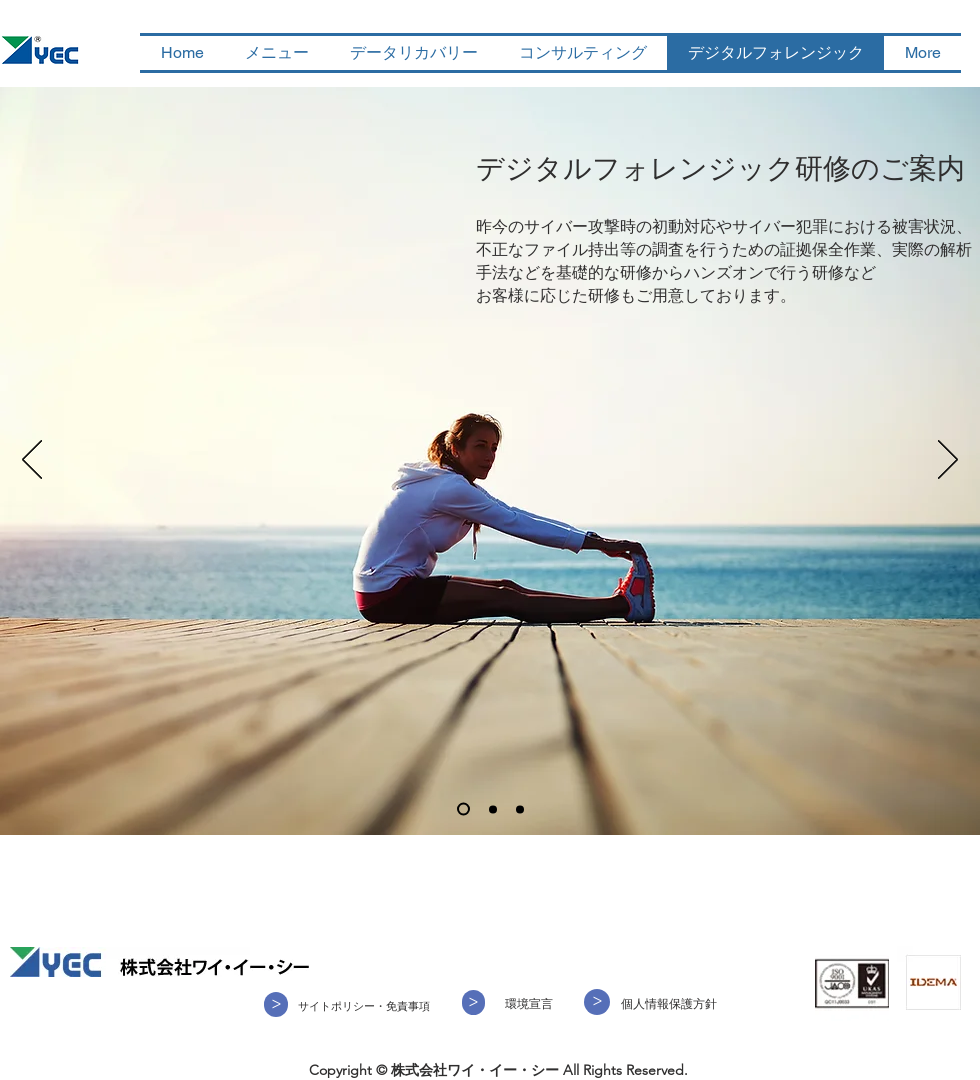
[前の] (32, 461)
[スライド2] (493, 809)
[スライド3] (520, 809)
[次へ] (948, 461)
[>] (473, 1002)
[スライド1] (463, 809)
